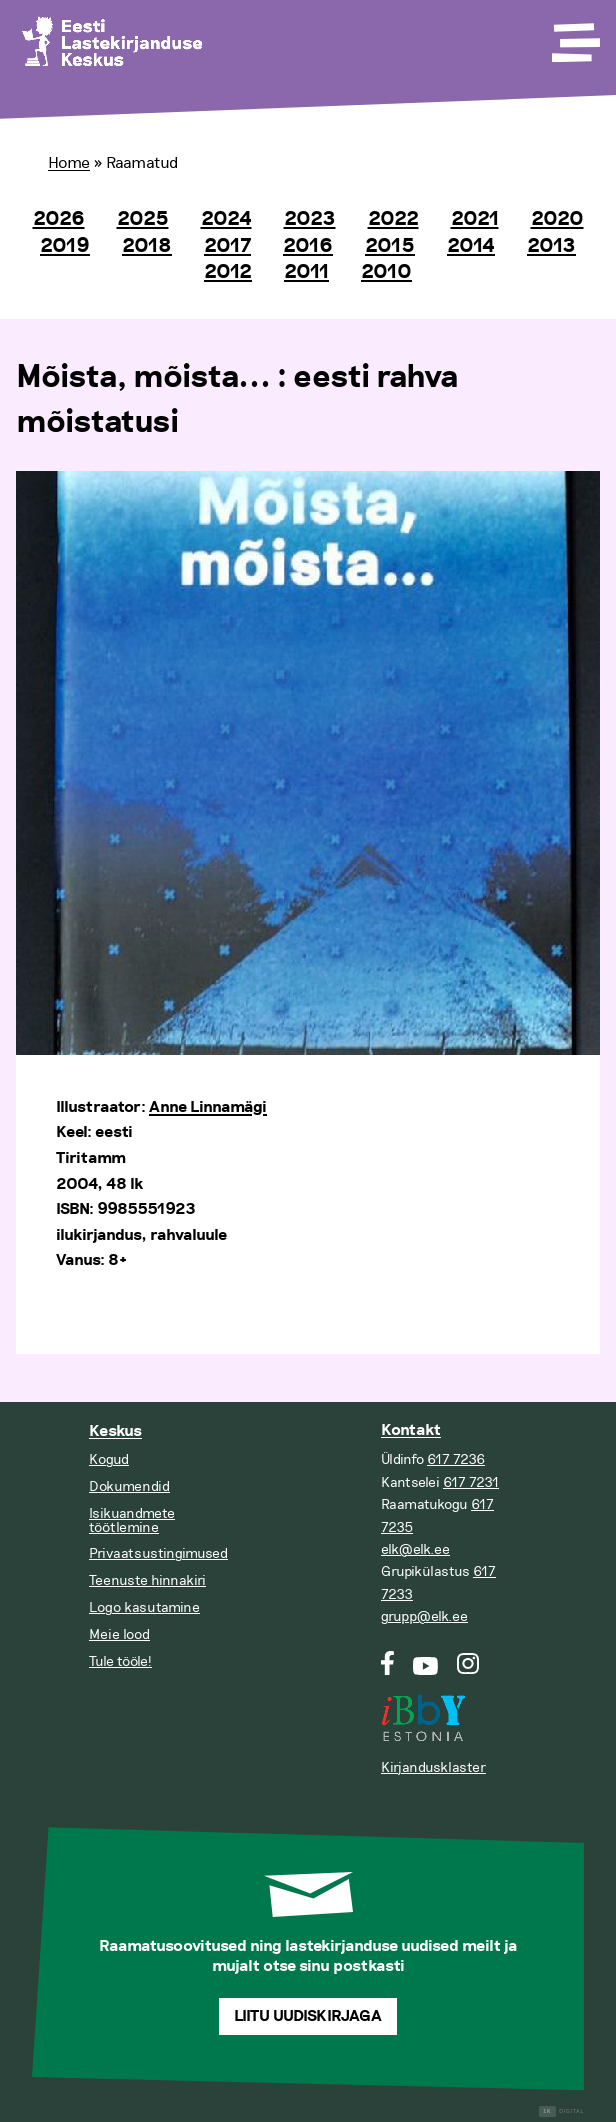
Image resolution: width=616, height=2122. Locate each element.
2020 (557, 219)
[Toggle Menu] (574, 36)
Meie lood (119, 1634)
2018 (147, 246)
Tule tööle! (120, 1661)
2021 (475, 219)
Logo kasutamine (144, 1607)
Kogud (109, 1459)
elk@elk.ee (415, 1549)
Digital (561, 2111)
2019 (65, 246)
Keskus (115, 1431)
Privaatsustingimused (158, 1553)
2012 (228, 272)
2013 (551, 246)
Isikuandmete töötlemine (132, 1520)
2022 (393, 219)
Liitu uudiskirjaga (308, 2016)
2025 (143, 219)
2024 (226, 219)
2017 (227, 246)
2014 (471, 246)
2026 (59, 219)
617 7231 (471, 1482)
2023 (310, 219)
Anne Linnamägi (208, 1107)
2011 (306, 272)
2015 (390, 246)
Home (69, 163)
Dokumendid (129, 1486)
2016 (308, 246)
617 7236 (456, 1459)
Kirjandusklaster (433, 1767)
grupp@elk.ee (424, 1616)
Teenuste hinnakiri (147, 1580)
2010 (386, 272)
